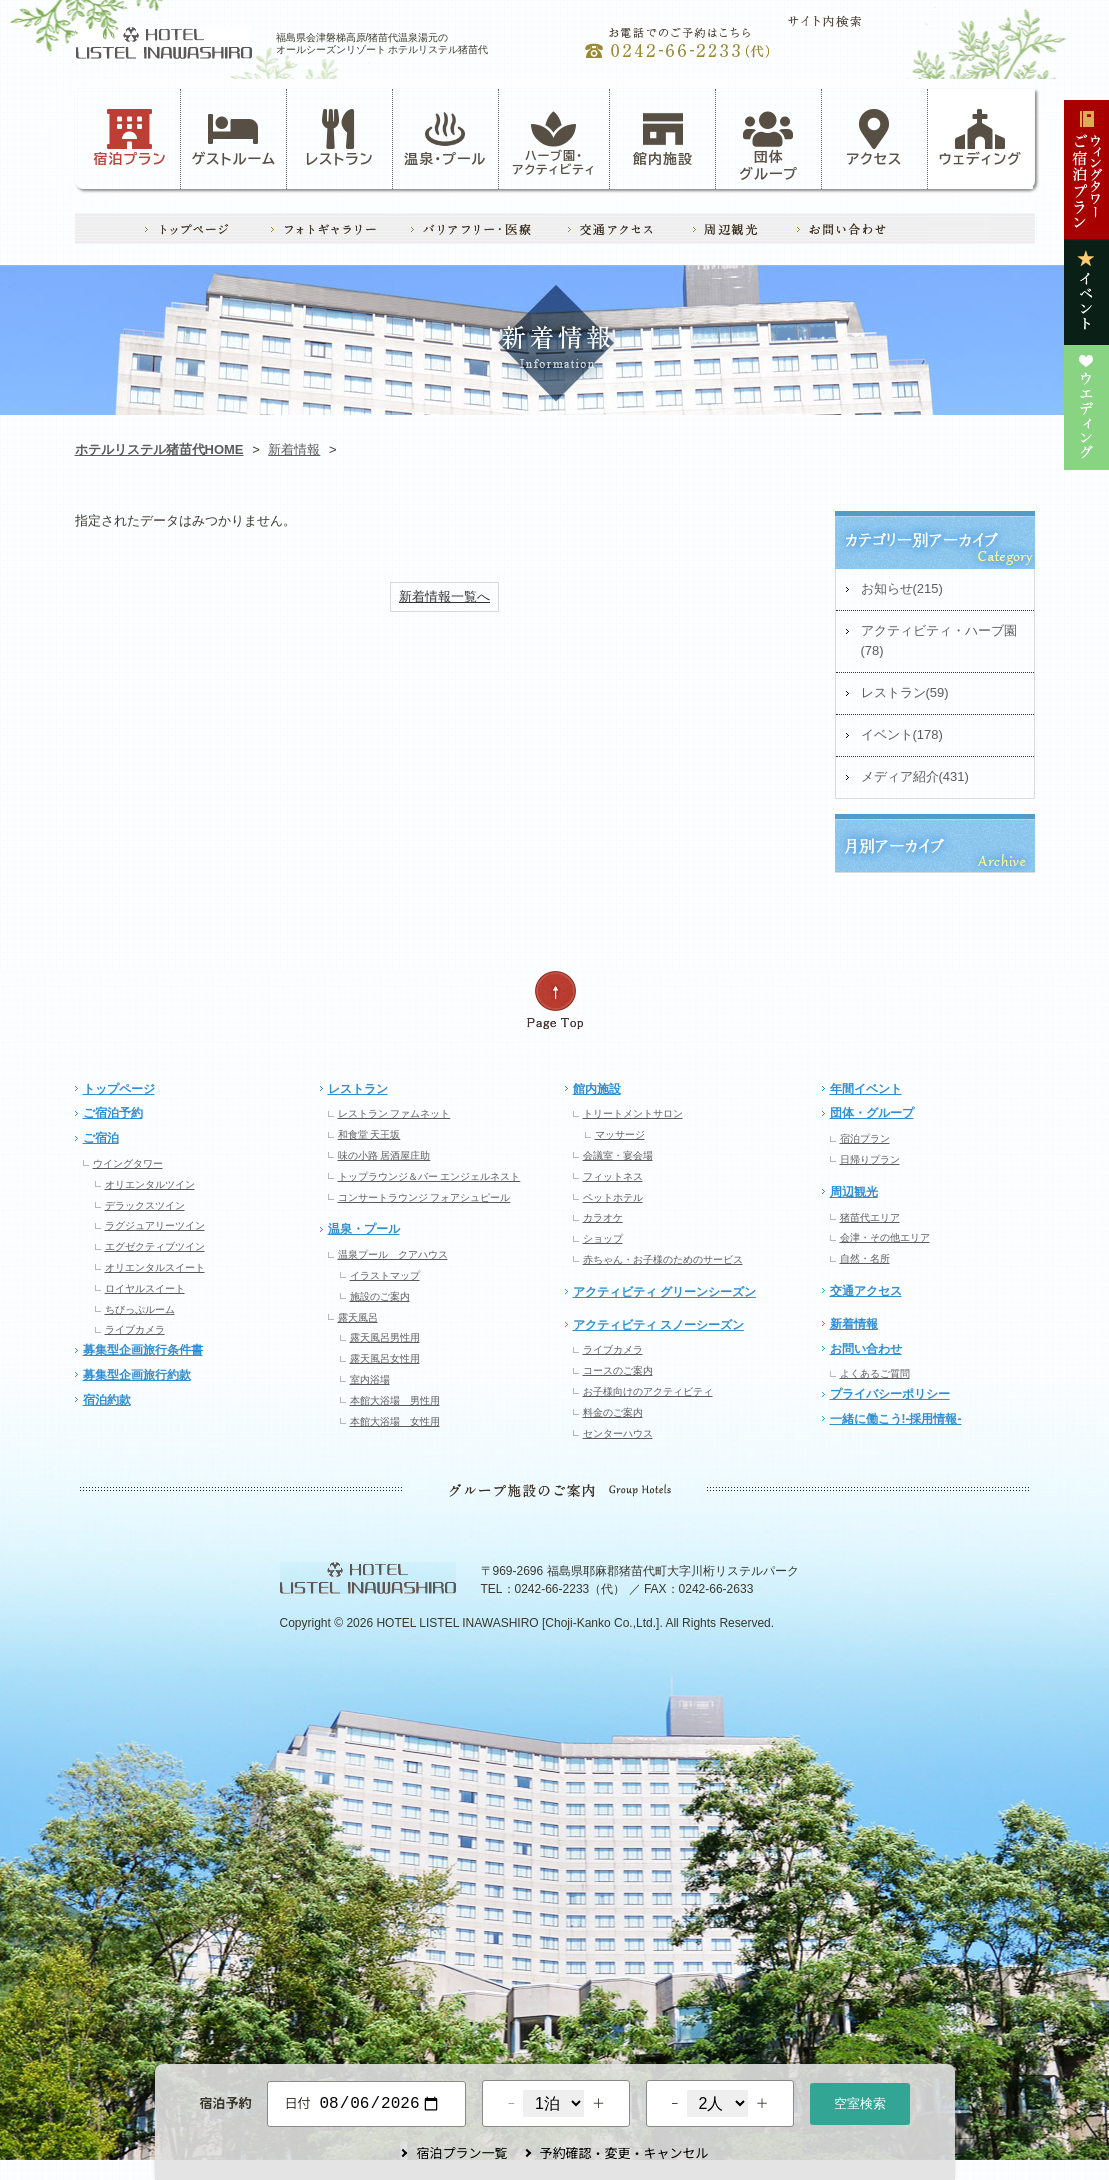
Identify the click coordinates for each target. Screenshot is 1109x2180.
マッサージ (620, 1134)
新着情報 (294, 449)
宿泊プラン (129, 138)
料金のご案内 (613, 1412)
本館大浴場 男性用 (395, 1400)
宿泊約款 (107, 1400)
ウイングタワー (128, 1163)
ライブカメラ (135, 1329)
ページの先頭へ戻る (555, 1000)
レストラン (339, 138)
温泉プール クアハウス (393, 1254)
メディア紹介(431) (915, 776)
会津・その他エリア (885, 1237)
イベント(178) (902, 734)
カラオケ (603, 1217)
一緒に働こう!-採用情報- (896, 1419)
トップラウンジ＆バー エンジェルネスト (429, 1176)
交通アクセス (866, 1291)
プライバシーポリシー (890, 1394)
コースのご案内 (618, 1370)
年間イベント (866, 1089)
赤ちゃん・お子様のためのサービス (663, 1259)
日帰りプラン (870, 1159)
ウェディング (980, 138)
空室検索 (860, 2101)
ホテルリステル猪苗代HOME (159, 449)
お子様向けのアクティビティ (648, 1391)
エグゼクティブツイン (155, 1246)
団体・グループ (872, 1113)
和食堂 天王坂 (369, 1134)
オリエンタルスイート (155, 1267)
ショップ (603, 1238)
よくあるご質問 (875, 1373)
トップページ (119, 1089)
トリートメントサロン (633, 1113)
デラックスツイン (145, 1205)
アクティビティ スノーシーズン (658, 1325)
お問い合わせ (866, 1349)
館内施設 (663, 138)
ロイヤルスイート (145, 1288)
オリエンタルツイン (150, 1184)
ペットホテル (613, 1197)
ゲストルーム (234, 138)
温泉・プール (445, 138)
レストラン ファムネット (394, 1113)
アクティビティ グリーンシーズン (664, 1292)
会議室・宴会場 (618, 1155)
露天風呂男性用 (385, 1337)
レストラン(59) (905, 692)
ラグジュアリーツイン (155, 1225)
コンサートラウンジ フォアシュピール (424, 1197)
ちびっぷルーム (140, 1309)
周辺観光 (854, 1192)
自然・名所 (865, 1258)
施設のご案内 (380, 1296)
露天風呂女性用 (385, 1358)
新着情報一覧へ (444, 596)
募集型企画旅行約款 (137, 1375)
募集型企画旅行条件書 (143, 1350)
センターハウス (618, 1433)
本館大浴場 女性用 (395, 1421)
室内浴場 (370, 1379)
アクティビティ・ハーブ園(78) (939, 641)
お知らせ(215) (902, 588)
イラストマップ (385, 1275)
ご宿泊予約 (113, 1113)
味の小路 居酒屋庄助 (384, 1155)
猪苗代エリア (870, 1217)
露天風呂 (358, 1317)
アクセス (875, 138)
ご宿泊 (101, 1138)
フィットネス (613, 1176)
